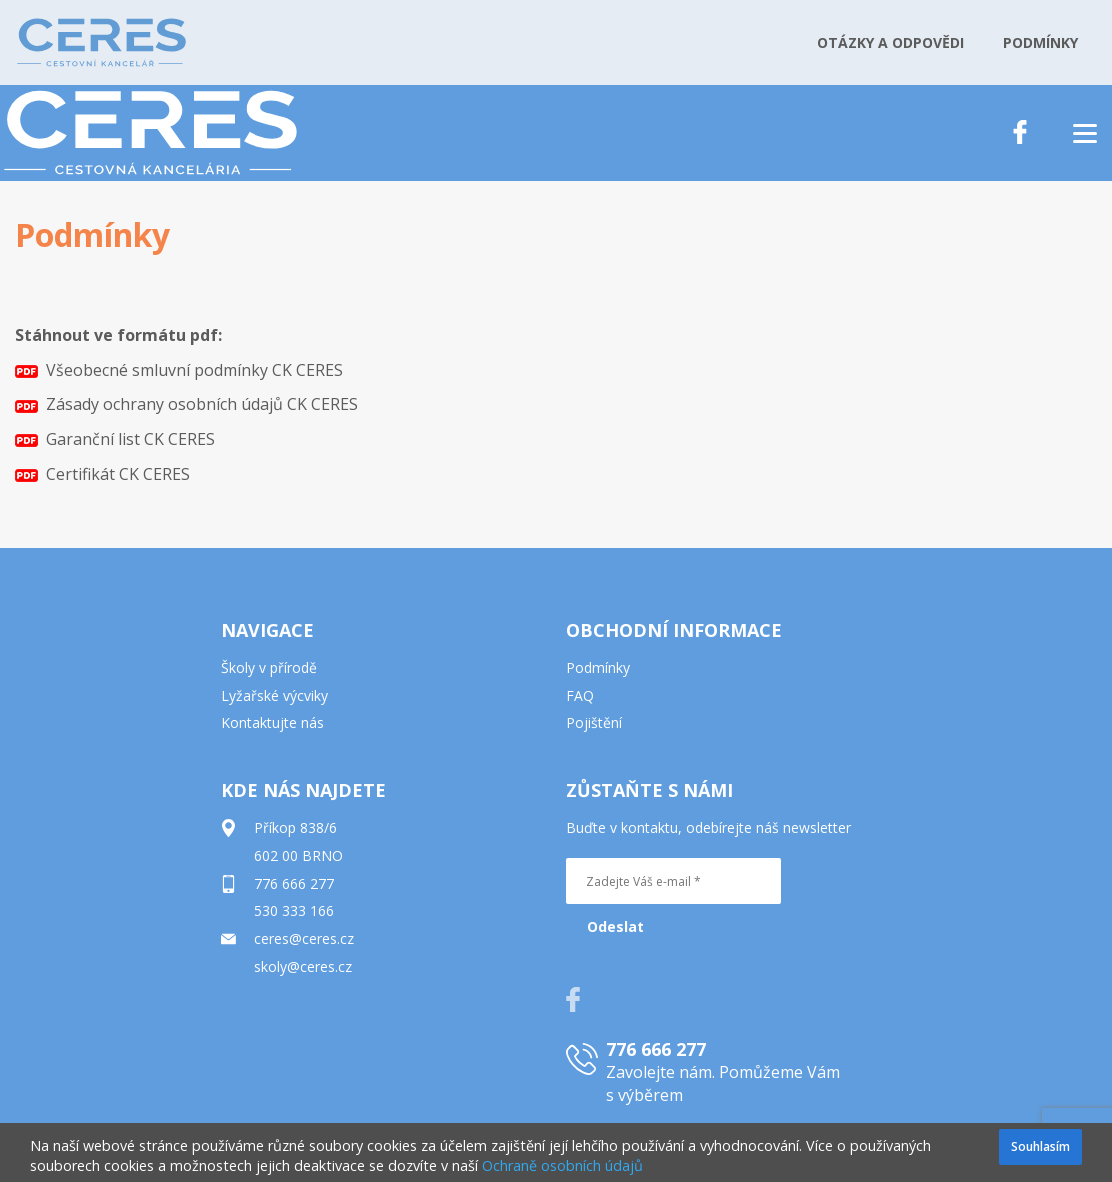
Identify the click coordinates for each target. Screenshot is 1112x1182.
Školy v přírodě (269, 667)
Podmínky (598, 667)
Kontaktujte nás (272, 722)
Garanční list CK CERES (115, 439)
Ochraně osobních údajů (562, 1165)
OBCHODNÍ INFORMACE (674, 630)
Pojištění (594, 722)
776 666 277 (294, 883)
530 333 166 (294, 910)
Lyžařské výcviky (274, 695)
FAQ (580, 695)
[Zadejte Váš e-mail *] (673, 881)
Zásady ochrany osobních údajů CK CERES (186, 404)
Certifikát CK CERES (102, 474)
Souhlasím (1040, 1146)
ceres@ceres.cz (304, 938)
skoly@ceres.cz (303, 966)
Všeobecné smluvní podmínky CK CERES (179, 370)
